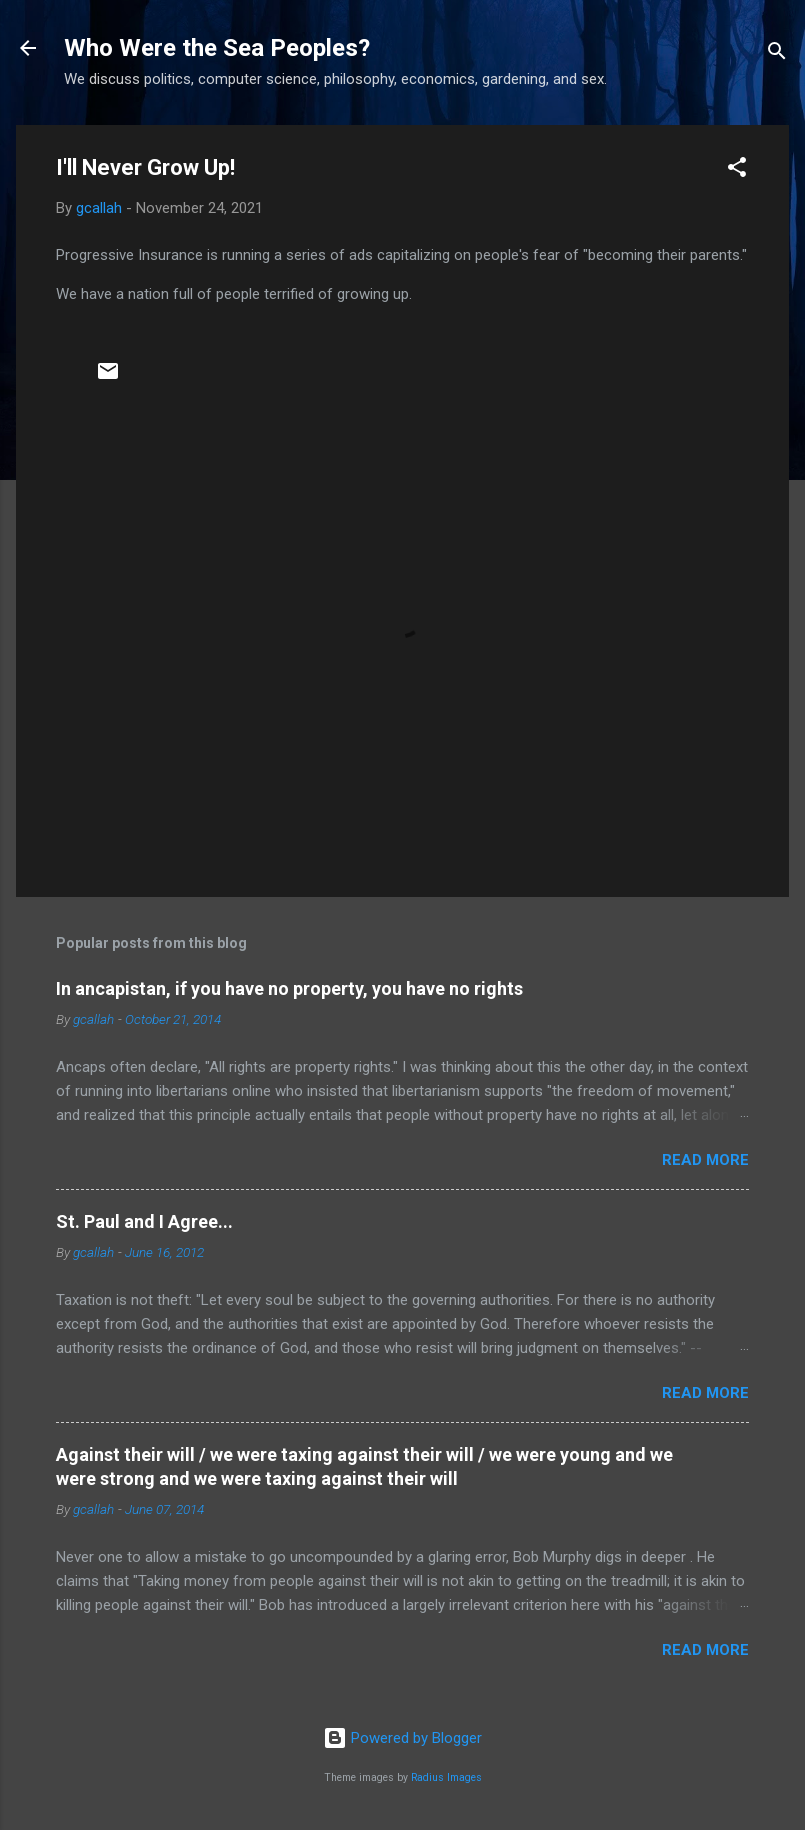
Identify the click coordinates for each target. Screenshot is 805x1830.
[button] (737, 170)
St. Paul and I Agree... (144, 1221)
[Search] (777, 54)
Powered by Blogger (402, 1738)
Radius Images (446, 1777)
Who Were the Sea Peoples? (217, 48)
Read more (705, 1160)
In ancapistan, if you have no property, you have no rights (289, 988)
